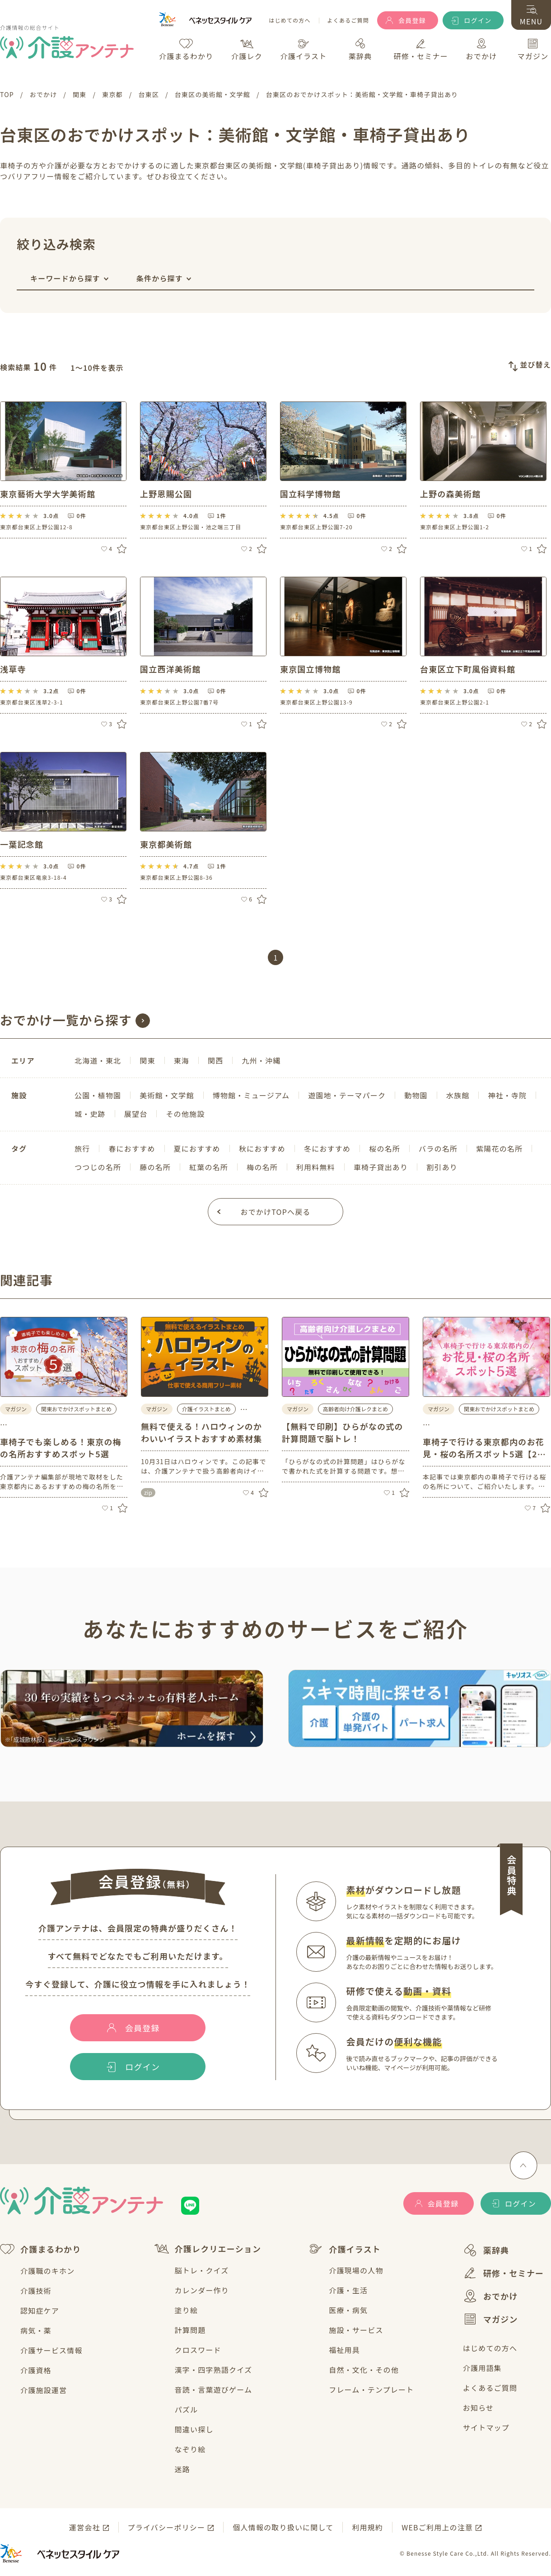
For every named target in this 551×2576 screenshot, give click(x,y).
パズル (186, 2409)
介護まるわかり (40, 2249)
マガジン (490, 2319)
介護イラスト (344, 2249)
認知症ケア (39, 2310)
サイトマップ (486, 2427)
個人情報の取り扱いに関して (283, 2527)
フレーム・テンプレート (371, 2389)
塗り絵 (186, 2310)
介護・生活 (348, 2290)
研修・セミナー (503, 2273)
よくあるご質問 (348, 20)
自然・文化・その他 (364, 2369)
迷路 (182, 2469)
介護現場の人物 (356, 2270)
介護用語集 (482, 2367)
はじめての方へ (289, 20)
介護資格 (35, 2370)
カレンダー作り (202, 2290)
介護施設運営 (43, 2390)
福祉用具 (344, 2349)
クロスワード (198, 2349)
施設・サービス (356, 2329)
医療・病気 (348, 2310)
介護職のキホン (47, 2270)
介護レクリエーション (207, 2249)
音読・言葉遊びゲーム (213, 2389)
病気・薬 (35, 2330)
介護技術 (35, 2290)
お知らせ (478, 2407)
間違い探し (194, 2429)
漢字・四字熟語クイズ (213, 2369)
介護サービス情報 (51, 2350)
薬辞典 (486, 2250)
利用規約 (367, 2527)
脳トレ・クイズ (202, 2270)
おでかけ (490, 2296)
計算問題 (190, 2329)
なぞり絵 (190, 2449)
